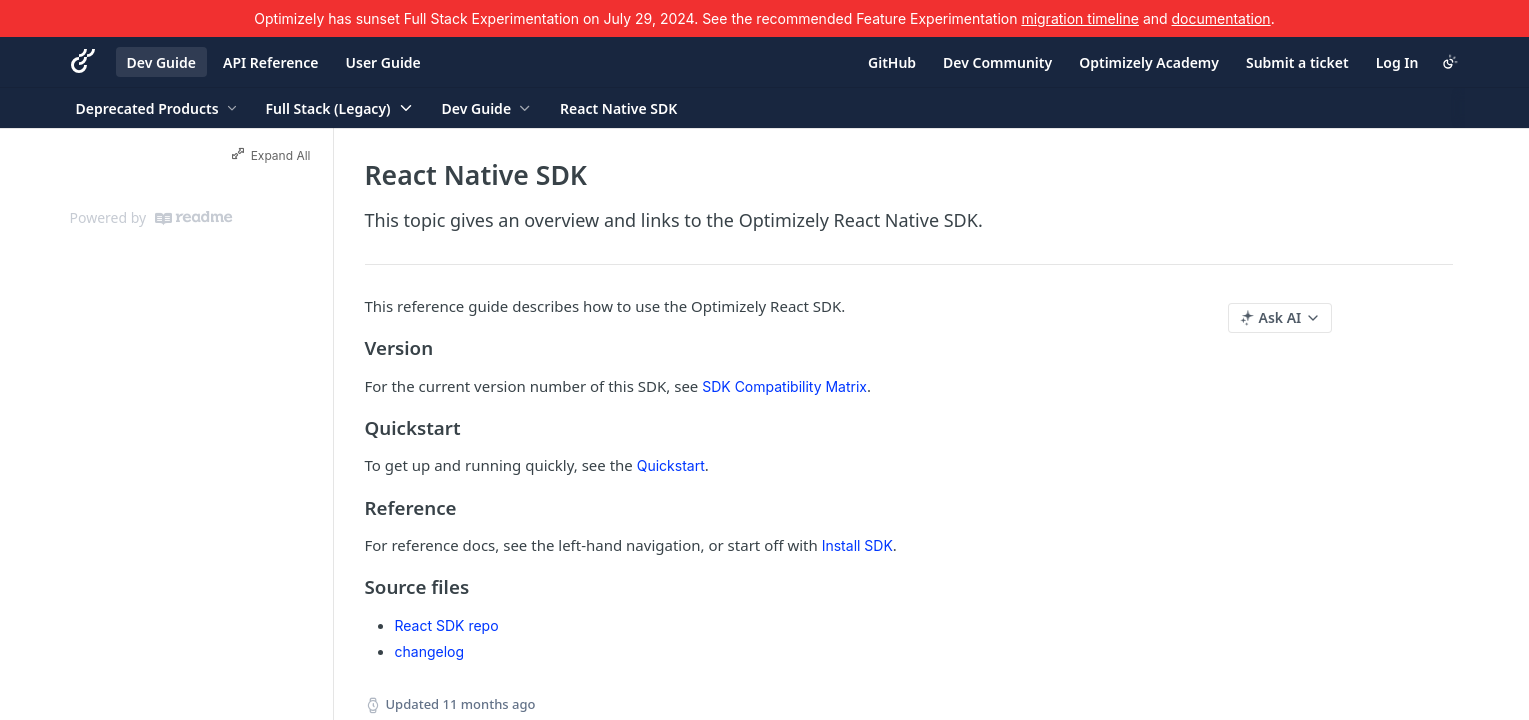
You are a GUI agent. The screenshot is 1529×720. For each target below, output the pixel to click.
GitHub (892, 62)
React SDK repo (447, 625)
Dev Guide (161, 62)
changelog (430, 651)
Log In (1397, 62)
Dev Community (997, 62)
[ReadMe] (193, 218)
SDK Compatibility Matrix (784, 386)
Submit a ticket (1297, 62)
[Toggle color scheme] (1450, 62)
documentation (1221, 18)
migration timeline (1080, 18)
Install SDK (857, 545)
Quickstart (671, 465)
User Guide (383, 62)
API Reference (271, 62)
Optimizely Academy (1149, 62)
